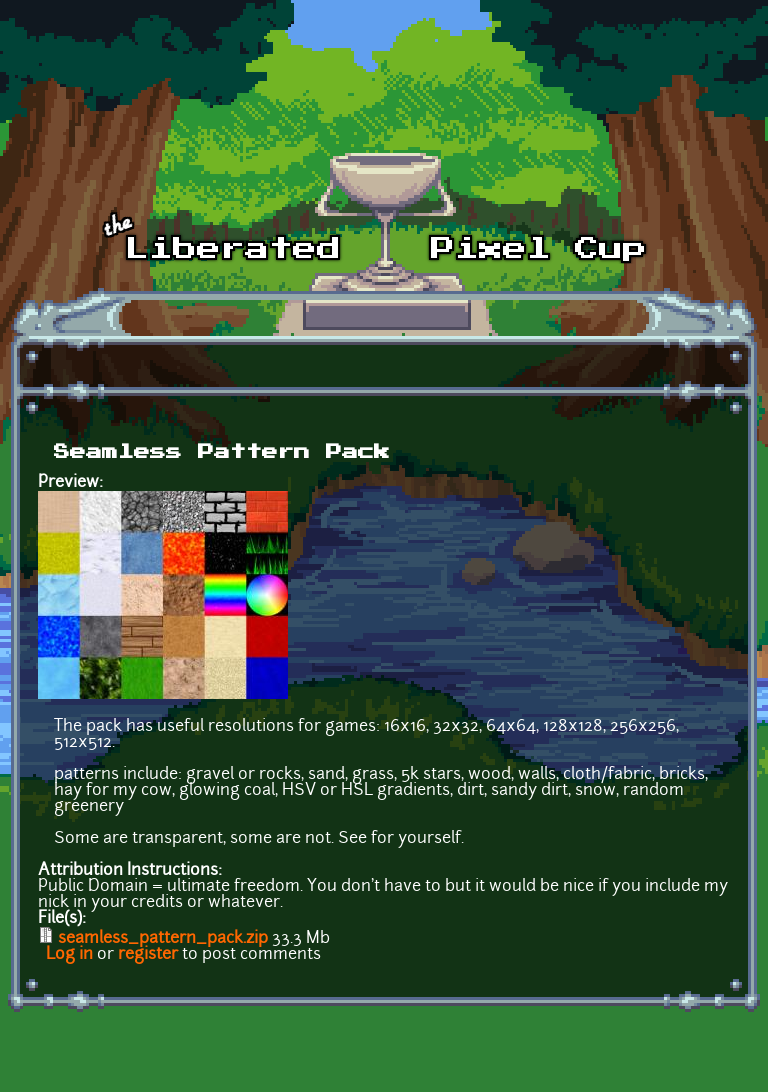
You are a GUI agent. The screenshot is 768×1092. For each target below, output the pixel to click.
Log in (69, 955)
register (148, 955)
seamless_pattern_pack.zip (163, 939)
